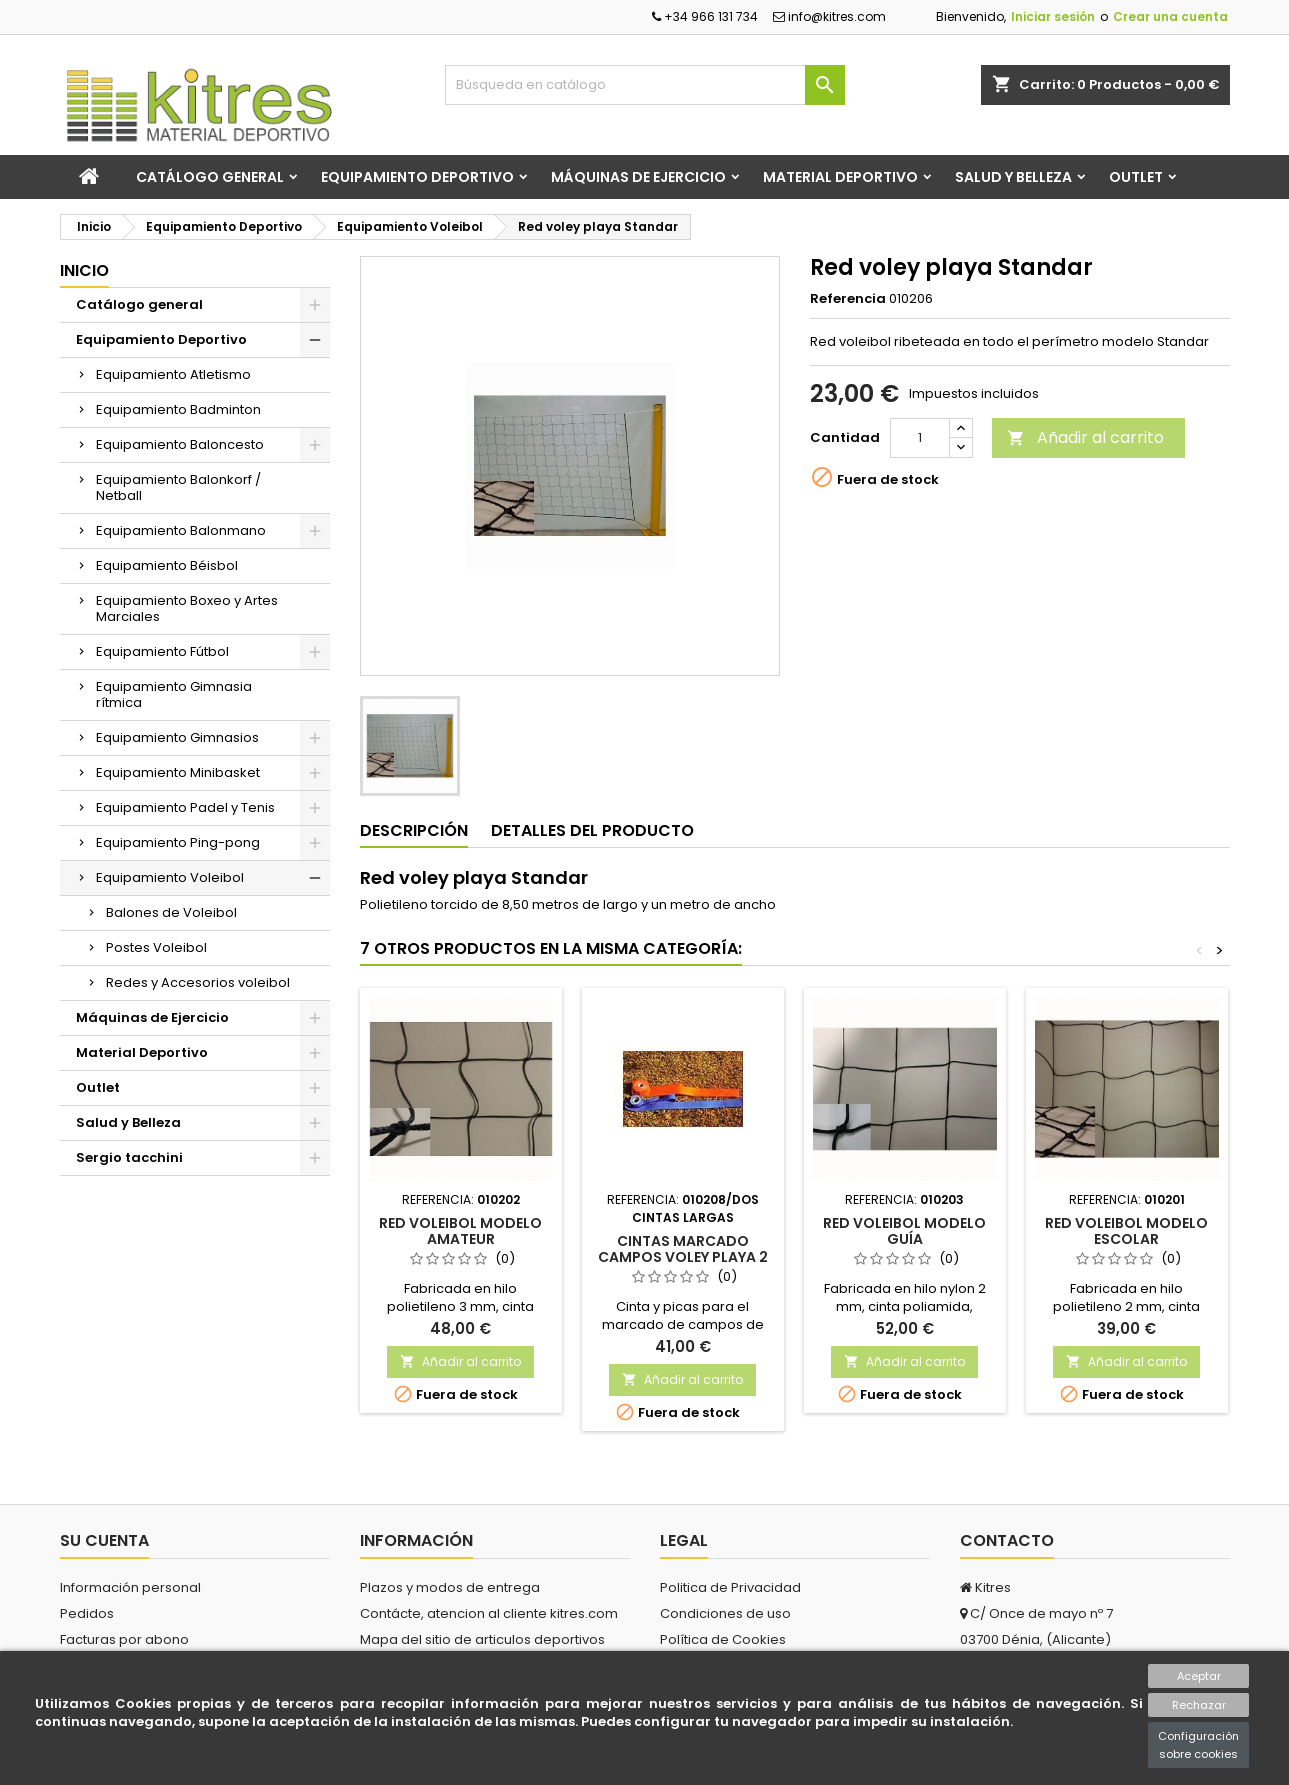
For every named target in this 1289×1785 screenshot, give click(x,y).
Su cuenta (104, 1540)
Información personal (130, 1587)
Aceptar (1199, 1676)
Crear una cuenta (1170, 16)
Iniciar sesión (1053, 16)
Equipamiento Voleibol (170, 877)
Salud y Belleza (1013, 177)
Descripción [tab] (414, 830)
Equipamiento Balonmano (181, 530)
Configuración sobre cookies (1198, 1745)
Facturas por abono (124, 1639)
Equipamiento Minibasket (178, 772)
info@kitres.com (829, 16)
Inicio (84, 270)
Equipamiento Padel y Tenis (185, 807)
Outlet (1136, 177)
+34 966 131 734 (705, 16)
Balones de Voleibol (171, 912)
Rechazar (1199, 1705)
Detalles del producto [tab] (592, 830)
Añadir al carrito (1085, 437)
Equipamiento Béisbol (167, 565)
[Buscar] (645, 85)
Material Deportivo (840, 177)
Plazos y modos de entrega (450, 1587)
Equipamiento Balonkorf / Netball (178, 487)
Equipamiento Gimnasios (177, 737)
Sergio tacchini (129, 1157)
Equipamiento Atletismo (173, 374)
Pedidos (87, 1613)
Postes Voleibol (156, 947)
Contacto (1007, 1540)
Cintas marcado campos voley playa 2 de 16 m (683, 1257)
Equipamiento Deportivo (417, 177)
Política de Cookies (723, 1639)
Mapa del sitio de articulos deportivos (482, 1639)
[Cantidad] (920, 438)
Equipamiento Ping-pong (178, 842)
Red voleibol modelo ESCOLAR (1126, 1231)
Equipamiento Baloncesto (180, 444)
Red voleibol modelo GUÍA (904, 1231)
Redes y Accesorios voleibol (198, 982)
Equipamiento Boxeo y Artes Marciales (187, 608)
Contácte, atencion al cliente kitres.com (489, 1613)
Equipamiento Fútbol (162, 651)
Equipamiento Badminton (178, 409)
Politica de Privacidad (730, 1587)
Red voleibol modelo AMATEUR (460, 1231)
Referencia (848, 299)
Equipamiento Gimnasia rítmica (174, 694)
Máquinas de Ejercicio (638, 177)
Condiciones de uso (725, 1613)
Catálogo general (210, 177)
